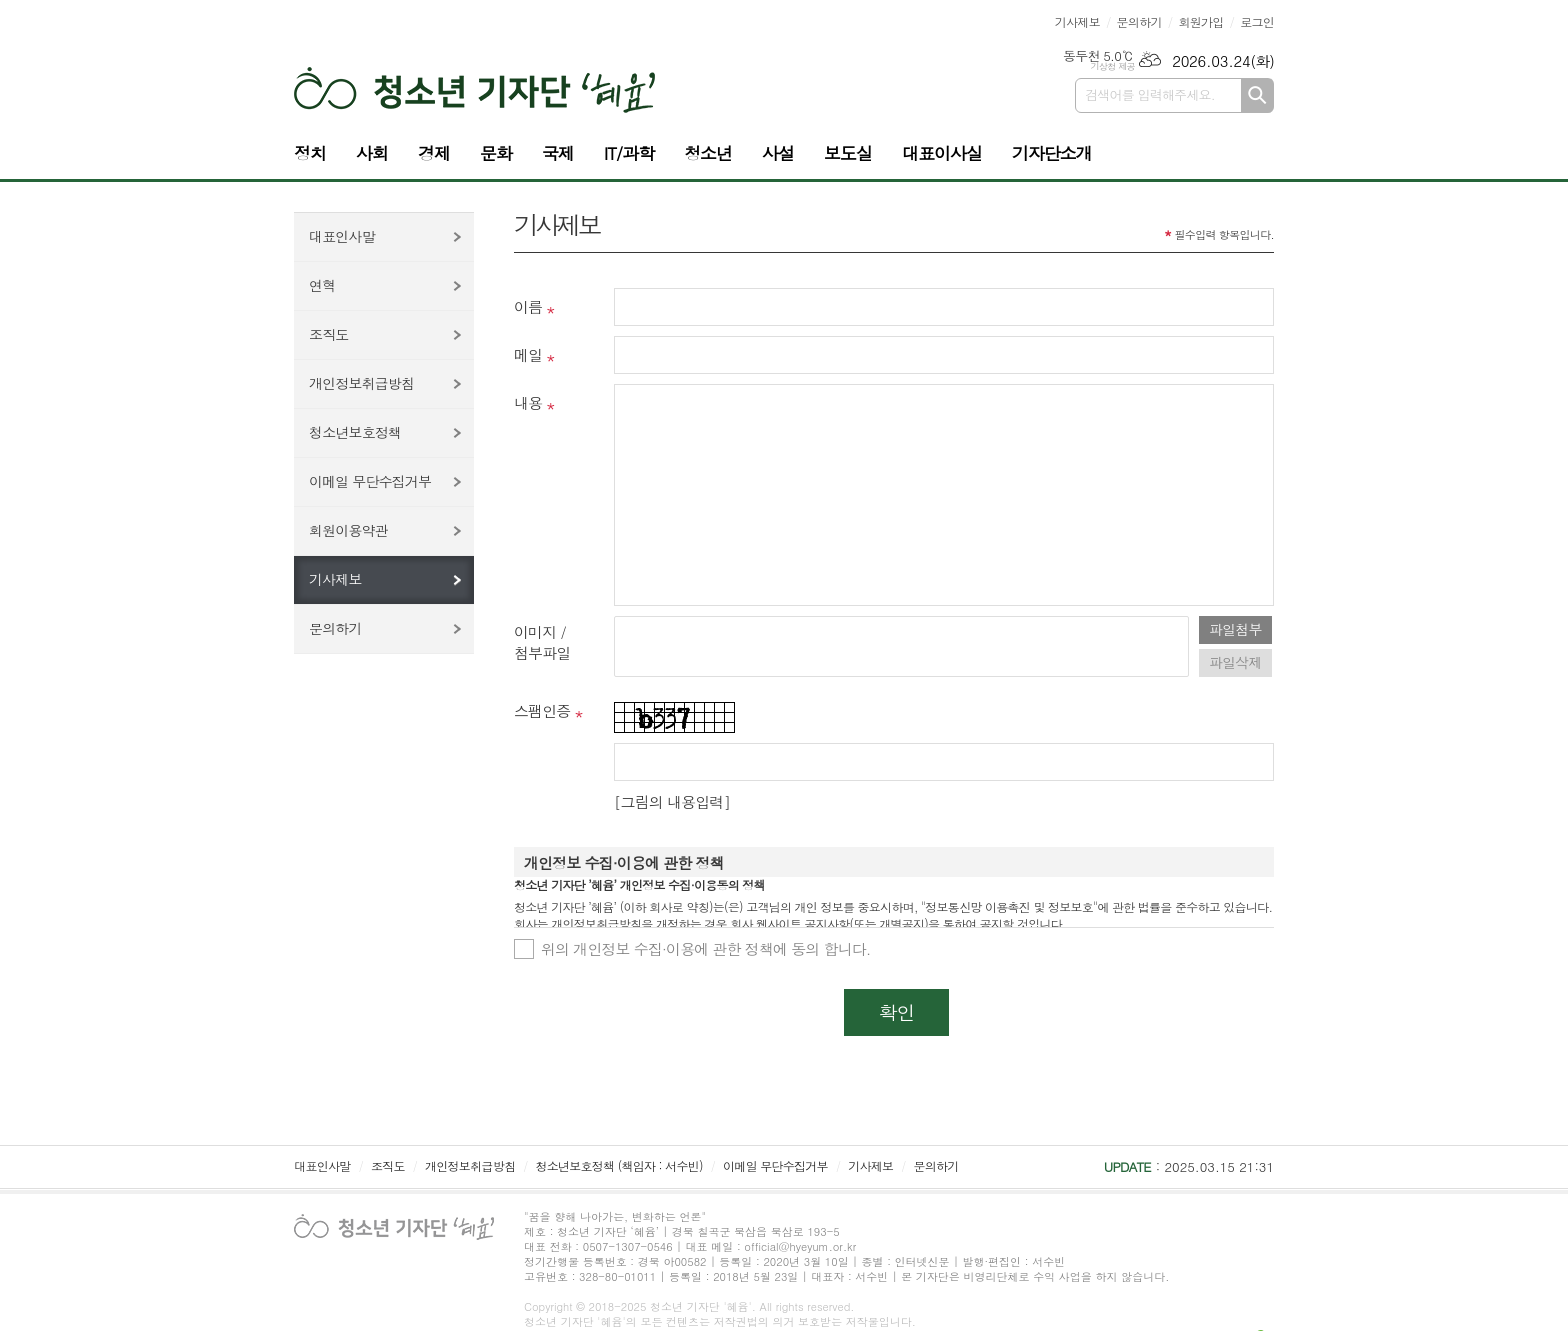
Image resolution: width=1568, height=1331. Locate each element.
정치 (310, 153)
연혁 (322, 285)
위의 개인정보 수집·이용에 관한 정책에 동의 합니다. (706, 948)
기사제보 (1077, 21)
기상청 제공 (1112, 66)
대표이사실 (942, 153)
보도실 (848, 153)
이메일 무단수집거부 (370, 481)
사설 (778, 153)
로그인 (1257, 21)
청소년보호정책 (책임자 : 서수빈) (618, 1165)
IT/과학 (629, 153)
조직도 (328, 334)
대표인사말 (342, 236)
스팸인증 (542, 710)
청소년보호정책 (355, 432)
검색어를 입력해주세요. (1150, 94)
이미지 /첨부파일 (542, 642)
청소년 (708, 153)
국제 (558, 153)
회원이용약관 (348, 530)
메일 (528, 354)
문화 (496, 153)
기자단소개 (1052, 153)
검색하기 (1257, 95)
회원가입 (1200, 21)
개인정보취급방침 (361, 383)
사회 (372, 153)
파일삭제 (1235, 662)
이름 (528, 306)
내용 (528, 402)
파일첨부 (1235, 629)
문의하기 (1139, 21)
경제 (434, 153)
